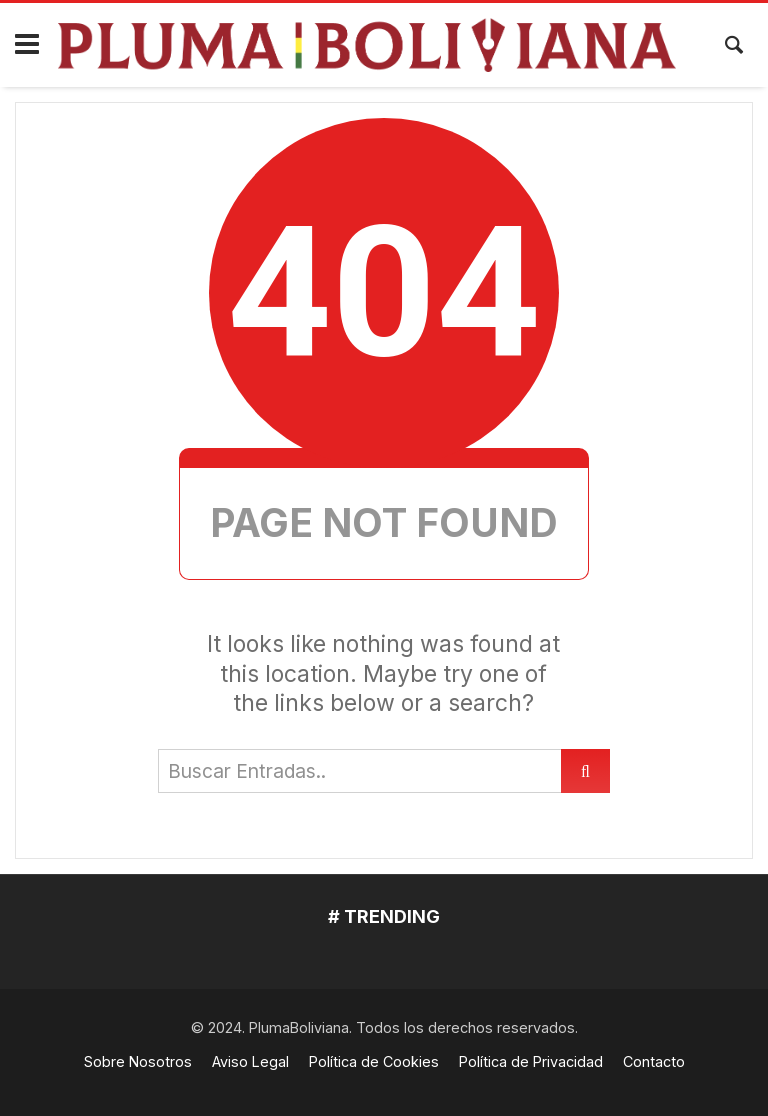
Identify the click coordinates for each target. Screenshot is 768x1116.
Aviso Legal (250, 1061)
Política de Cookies (374, 1061)
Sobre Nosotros (138, 1061)
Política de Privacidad (531, 1061)
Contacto (654, 1061)
